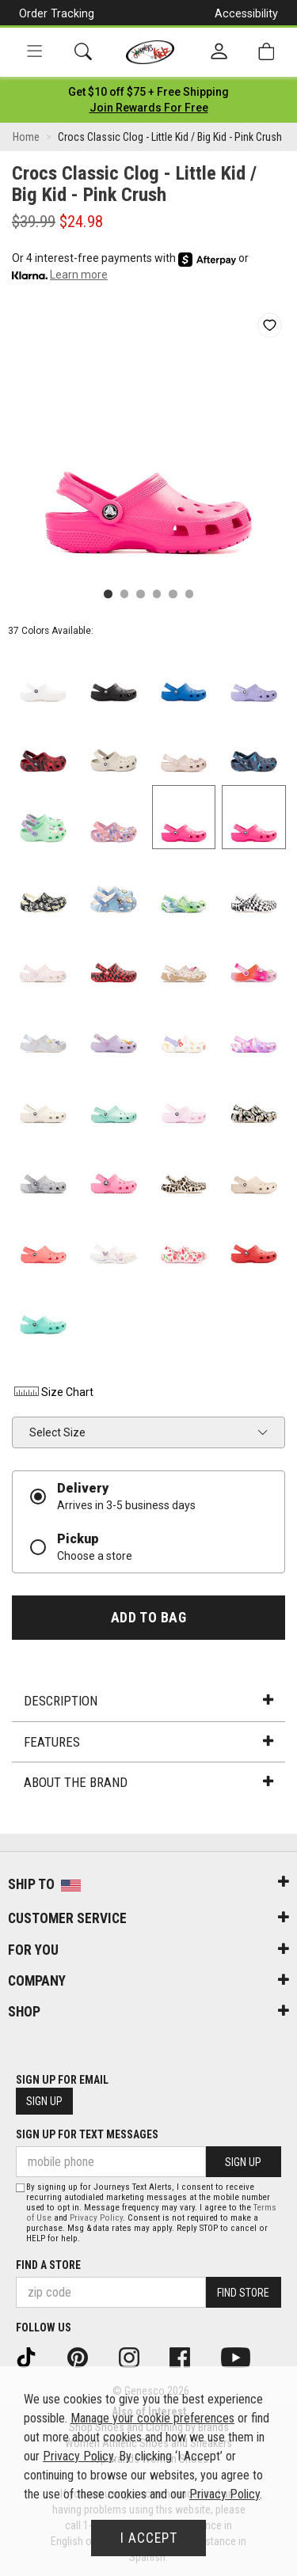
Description (148, 1701)
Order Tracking (56, 13)
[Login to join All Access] (148, 92)
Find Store (243, 2292)
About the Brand (148, 1782)
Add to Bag (148, 1618)
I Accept (148, 2538)
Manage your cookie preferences (152, 2418)
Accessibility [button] (246, 13)
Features (148, 1742)
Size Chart (52, 1392)
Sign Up (44, 2101)
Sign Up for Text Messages (87, 2134)
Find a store (48, 2265)
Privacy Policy (96, 2218)
